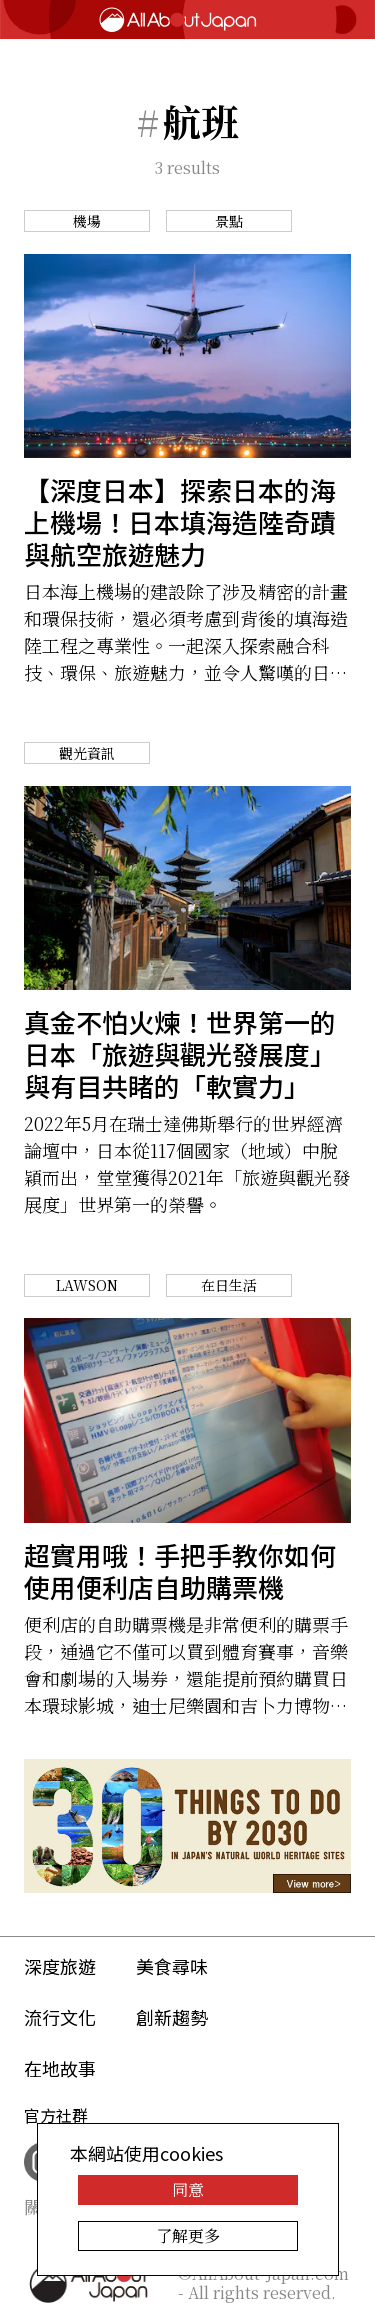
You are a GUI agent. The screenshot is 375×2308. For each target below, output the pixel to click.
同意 (188, 2189)
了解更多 (188, 2235)
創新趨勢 (172, 2017)
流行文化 (60, 2017)
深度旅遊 (60, 1966)
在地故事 (60, 2068)
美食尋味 (172, 1966)
